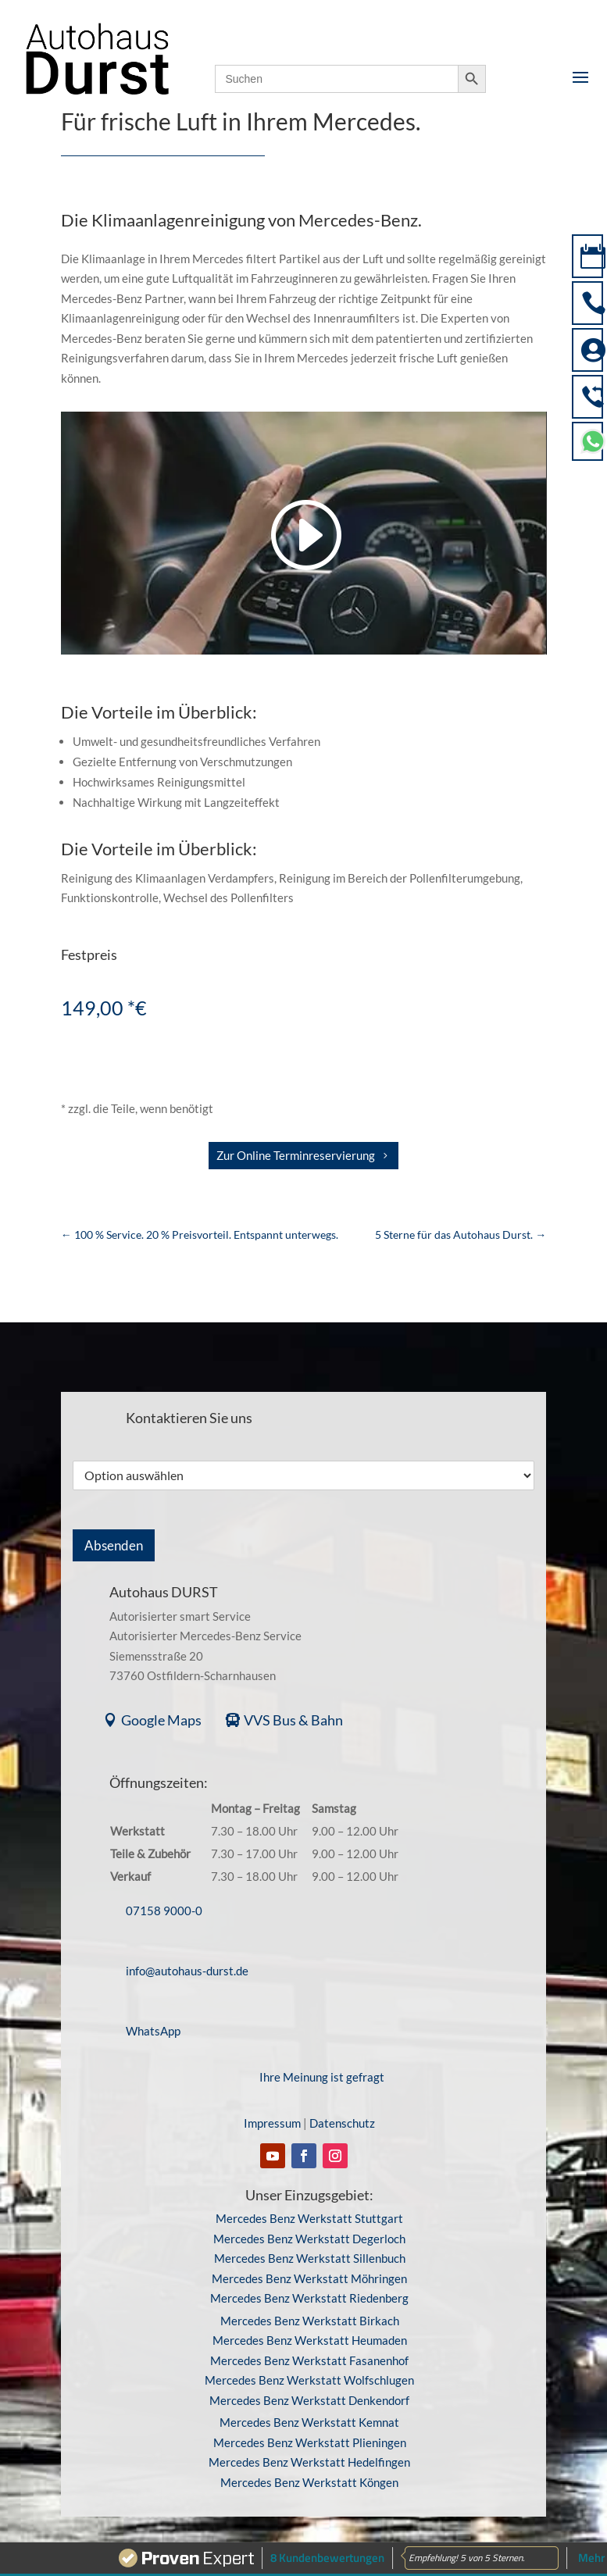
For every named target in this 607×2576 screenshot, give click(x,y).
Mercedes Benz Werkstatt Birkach (309, 2305)
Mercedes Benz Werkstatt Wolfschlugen (309, 2365)
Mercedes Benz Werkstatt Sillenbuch (309, 2243)
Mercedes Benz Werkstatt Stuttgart (309, 2203)
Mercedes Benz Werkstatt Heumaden (309, 2325)
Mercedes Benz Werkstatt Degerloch (309, 2223)
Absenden (113, 1545)
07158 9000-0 (164, 1895)
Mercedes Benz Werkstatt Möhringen (309, 2263)
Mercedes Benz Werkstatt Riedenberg (309, 2283)
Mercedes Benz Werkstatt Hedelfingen (309, 2447)
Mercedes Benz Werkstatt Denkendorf (309, 2385)
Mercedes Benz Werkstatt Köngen (309, 2467)
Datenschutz (342, 2108)
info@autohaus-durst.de (187, 1955)
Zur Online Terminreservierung (295, 1155)
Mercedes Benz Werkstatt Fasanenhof (309, 2345)
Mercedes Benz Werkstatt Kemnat (309, 2407)
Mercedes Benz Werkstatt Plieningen (309, 2427)
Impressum (272, 2108)
